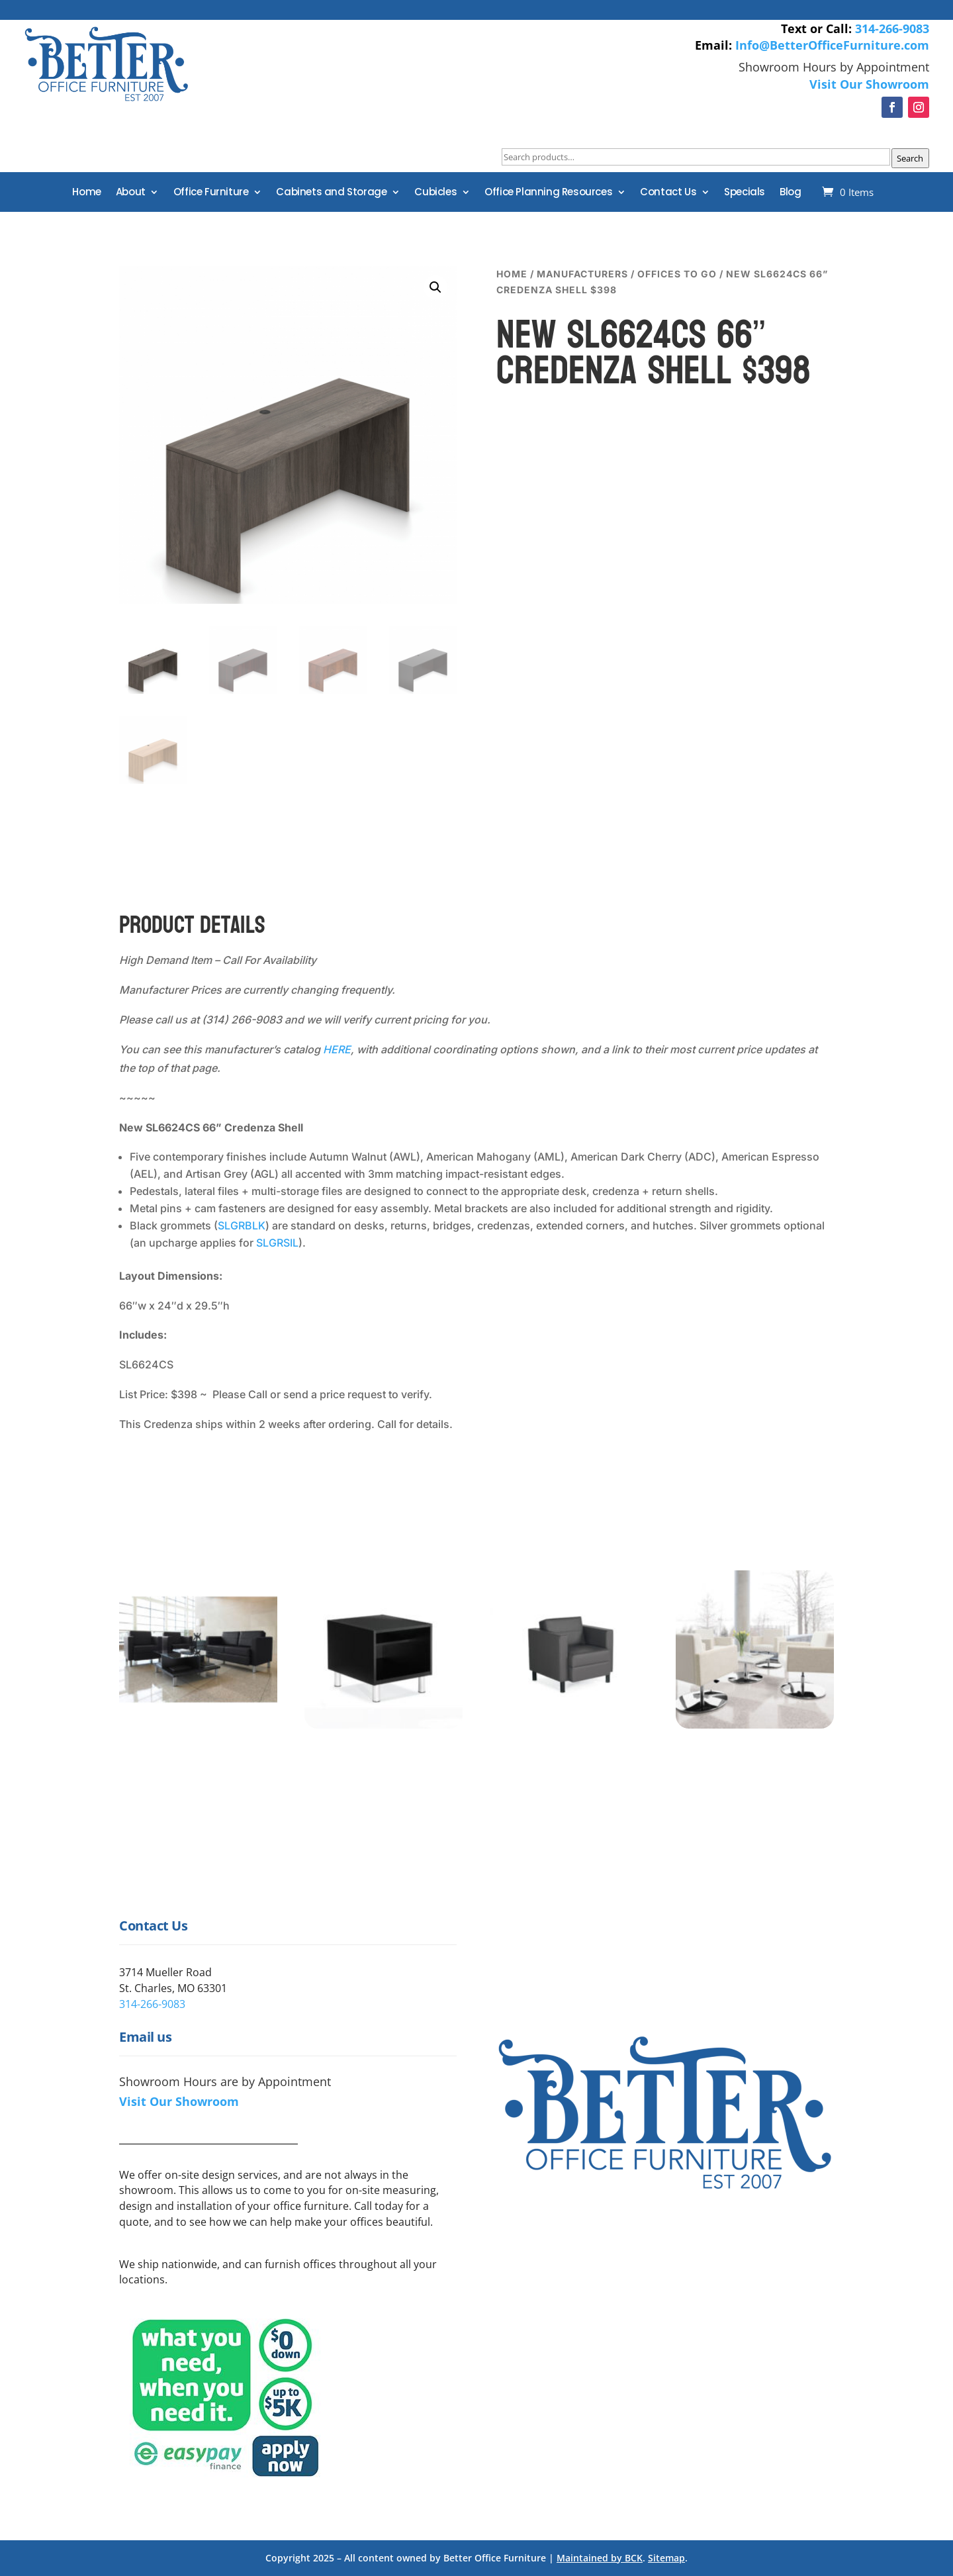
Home (86, 193)
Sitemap (666, 2558)
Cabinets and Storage (331, 193)
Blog (790, 193)
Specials (744, 193)
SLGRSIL (277, 1242)
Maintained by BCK (600, 2558)
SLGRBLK (241, 1225)
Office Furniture (211, 193)
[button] (435, 287)
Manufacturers (582, 273)
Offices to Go (677, 273)
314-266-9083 (892, 28)
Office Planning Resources (548, 193)
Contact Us (668, 193)
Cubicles (435, 193)
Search (910, 158)
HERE (337, 1049)
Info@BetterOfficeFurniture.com (832, 45)
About (131, 193)
